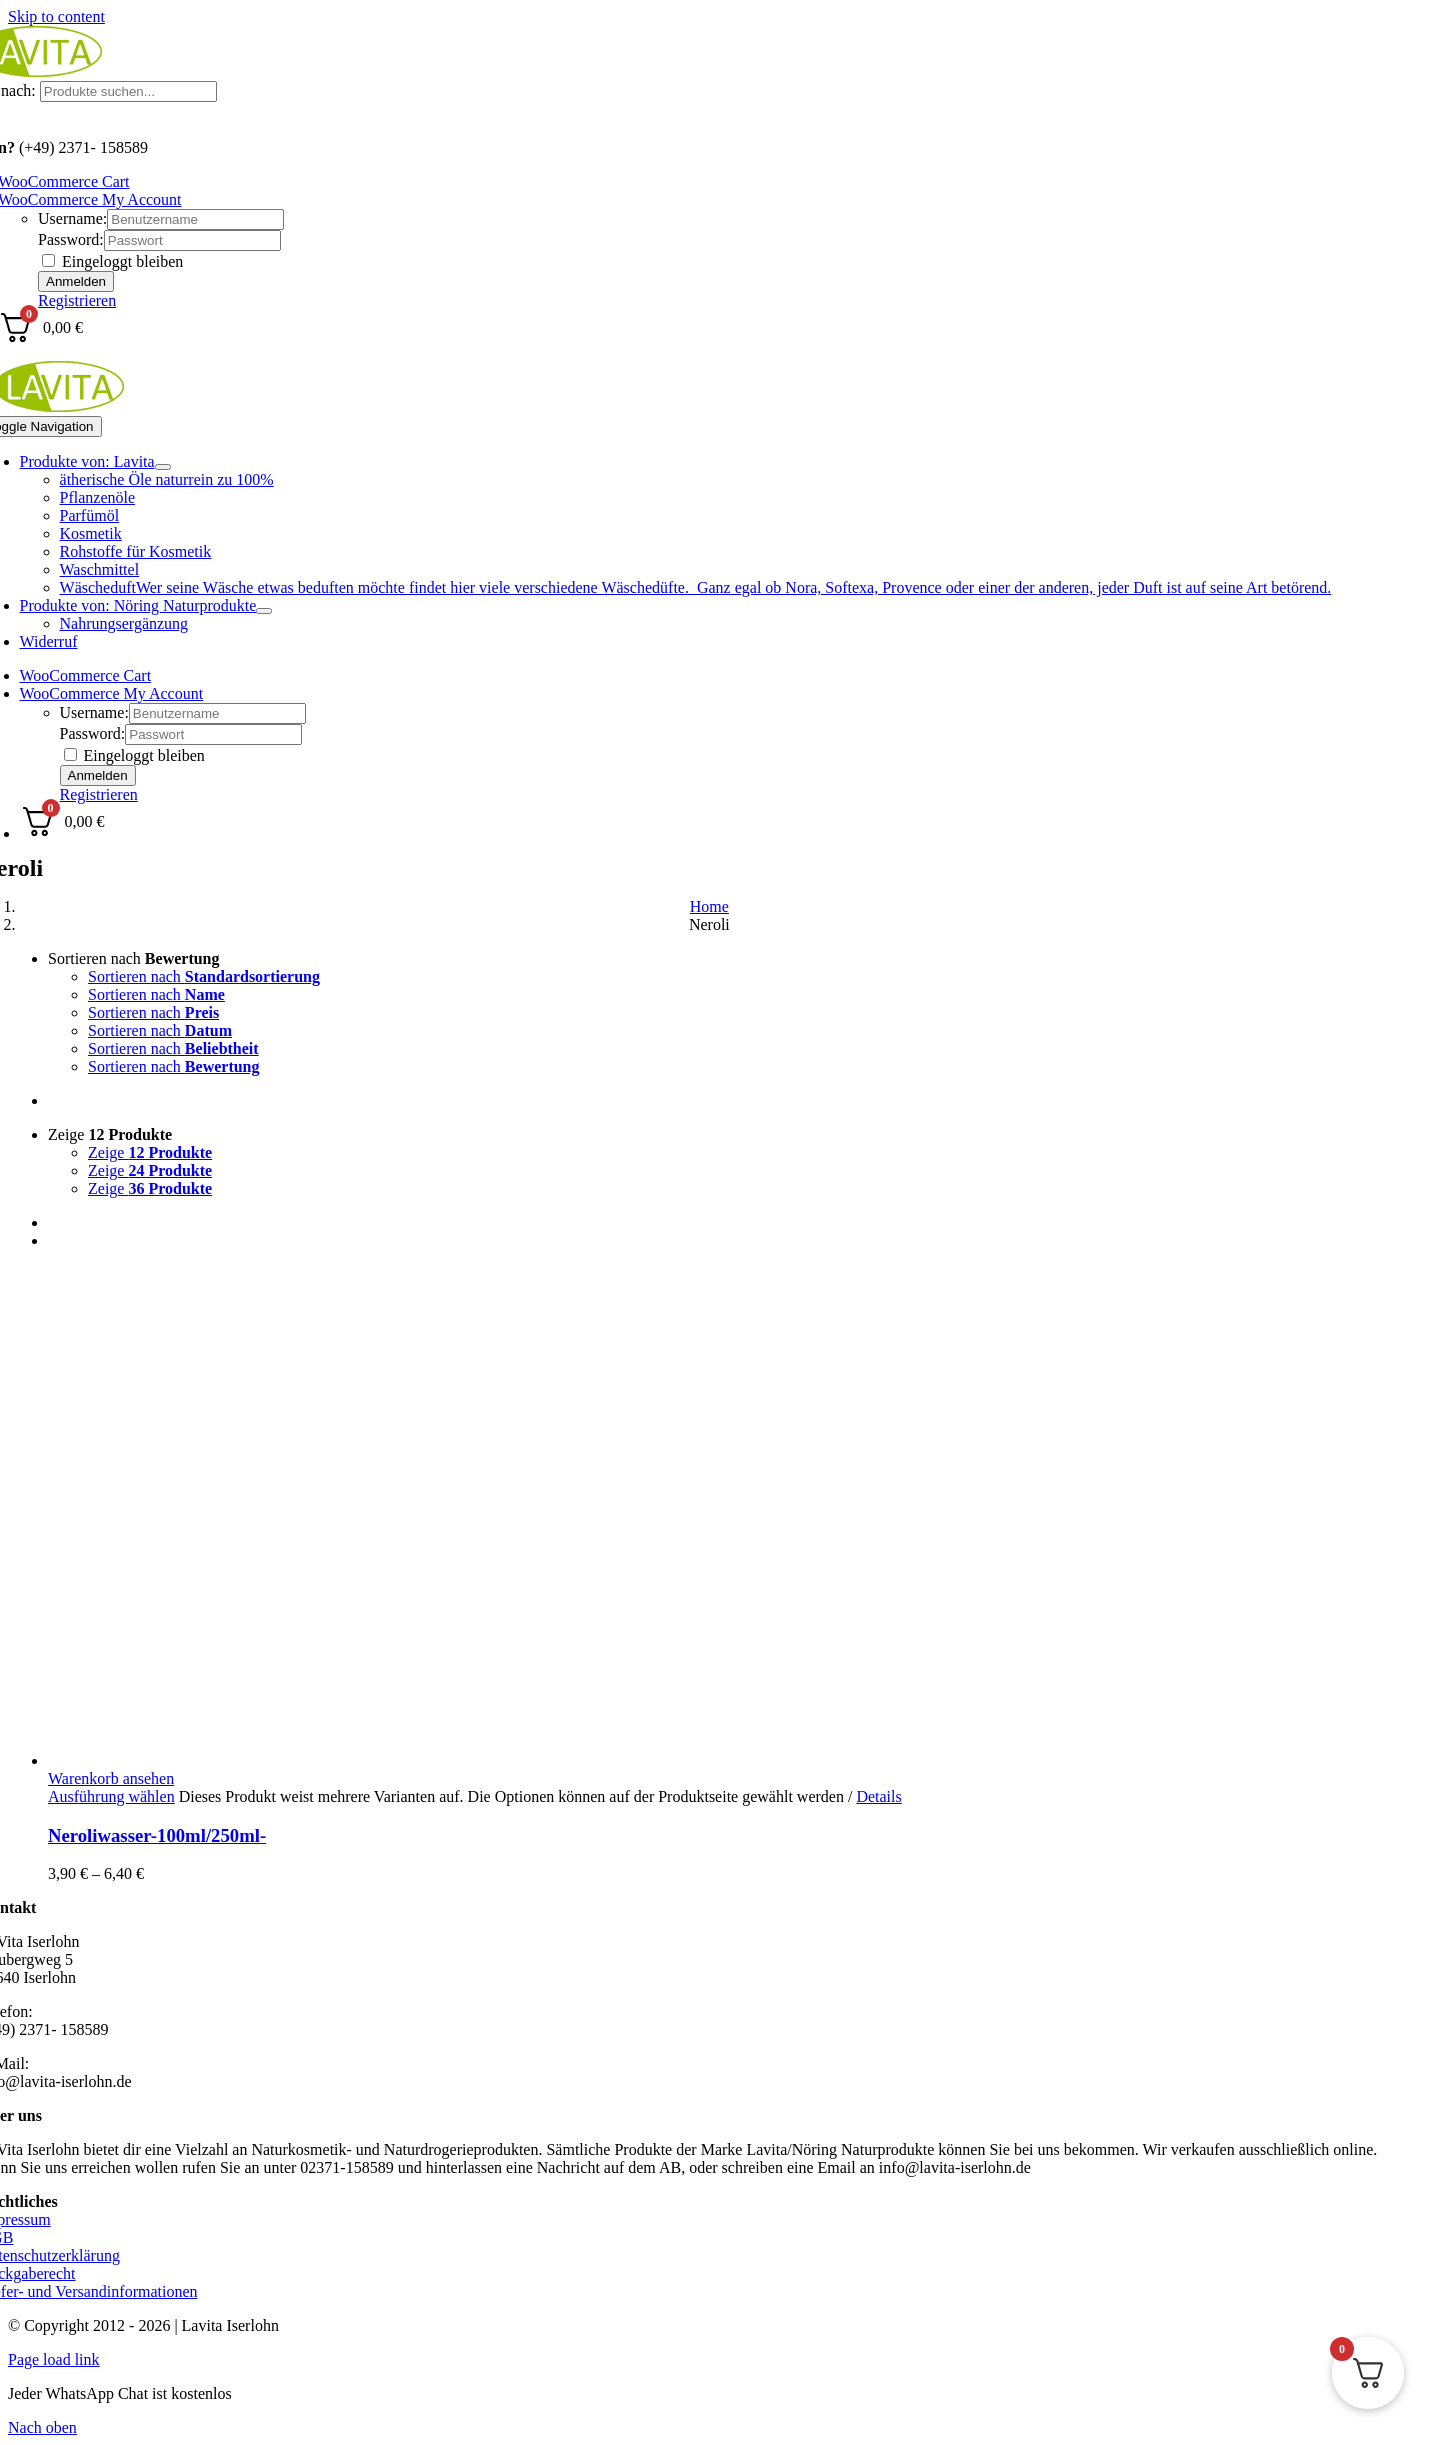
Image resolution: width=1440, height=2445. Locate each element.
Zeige (110, 1134)
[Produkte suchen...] (128, 91)
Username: (72, 218)
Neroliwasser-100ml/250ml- (157, 1835)
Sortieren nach (134, 958)
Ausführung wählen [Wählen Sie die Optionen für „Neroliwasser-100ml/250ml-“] (111, 1796)
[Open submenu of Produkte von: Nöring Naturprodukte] (264, 611)
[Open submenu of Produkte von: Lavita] (163, 467)
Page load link (54, 2359)
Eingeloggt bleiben (112, 261)
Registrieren (77, 300)
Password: (71, 239)
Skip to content (56, 16)
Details (878, 1796)
